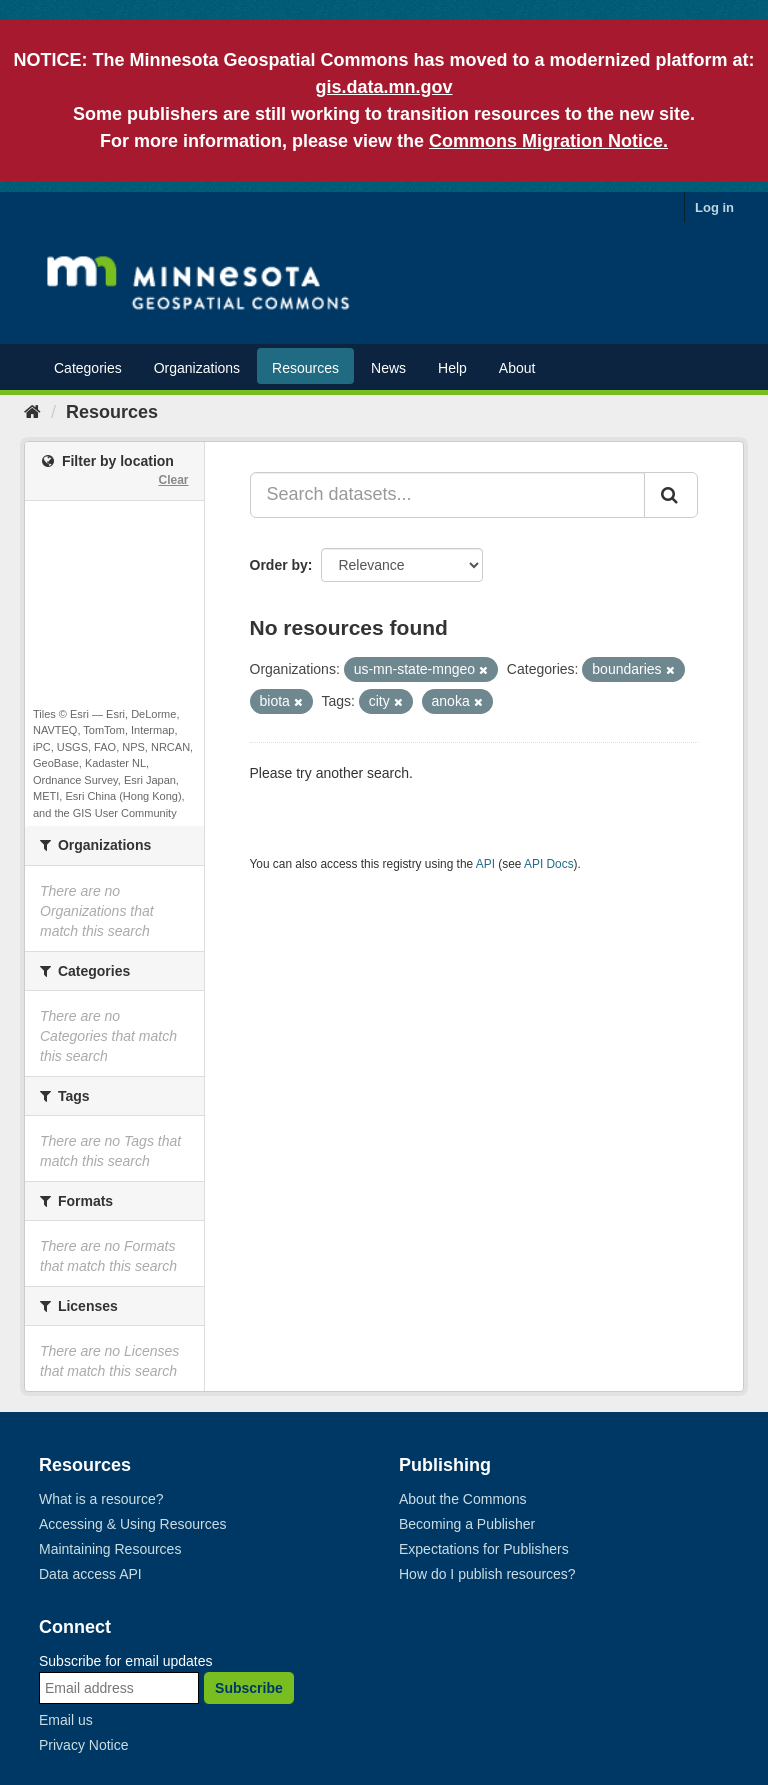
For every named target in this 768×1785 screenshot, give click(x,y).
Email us (66, 1720)
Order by (279, 565)
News (388, 368)
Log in (714, 207)
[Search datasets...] (448, 495)
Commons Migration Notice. (548, 141)
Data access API (90, 1574)
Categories (88, 368)
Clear (173, 480)
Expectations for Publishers (484, 1549)
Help (452, 368)
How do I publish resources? (487, 1574)
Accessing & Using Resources (133, 1524)
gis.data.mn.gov (383, 87)
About (517, 368)
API (485, 864)
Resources (305, 368)
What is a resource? (101, 1499)
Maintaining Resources (110, 1549)
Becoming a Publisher (467, 1524)
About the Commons (463, 1499)
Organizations (197, 368)
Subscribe (249, 1688)
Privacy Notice (83, 1745)
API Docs (549, 864)
